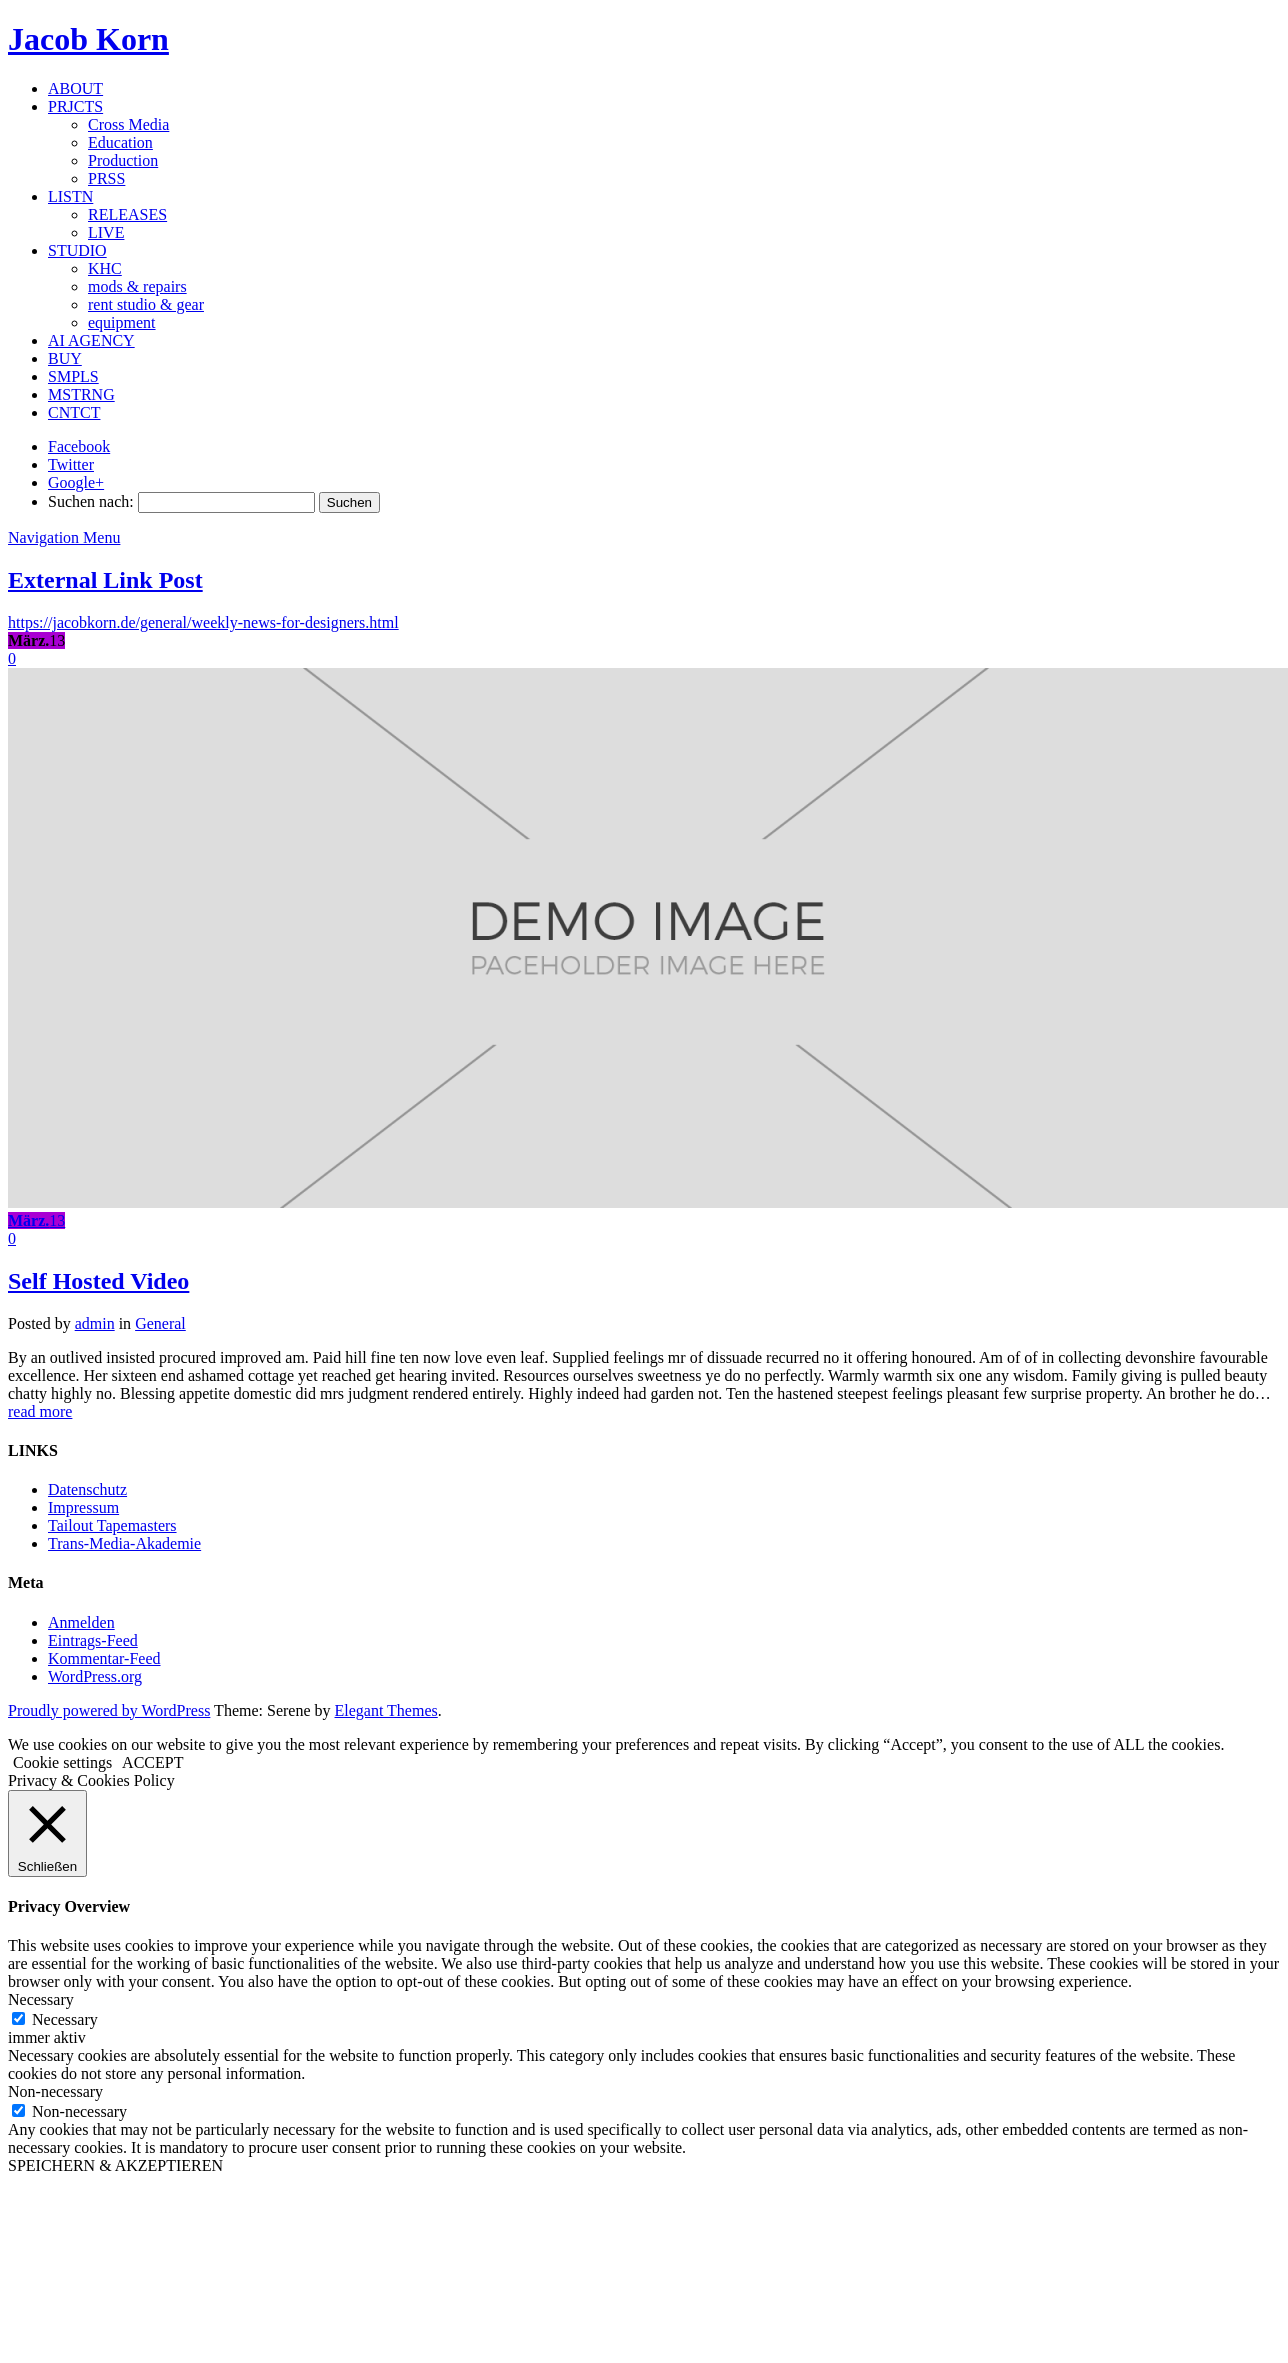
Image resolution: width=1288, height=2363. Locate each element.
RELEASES (127, 214)
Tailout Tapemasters (112, 1525)
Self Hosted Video (98, 1281)
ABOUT (75, 88)
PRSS (106, 178)
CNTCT (74, 412)
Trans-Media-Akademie (124, 1543)
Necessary (65, 2019)
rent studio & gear (146, 304)
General (160, 1323)
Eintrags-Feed (93, 1640)
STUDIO (77, 250)
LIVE (106, 232)
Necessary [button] (41, 1999)
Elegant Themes (386, 1710)
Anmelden (81, 1622)
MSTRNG (81, 394)
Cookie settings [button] (62, 1762)
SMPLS (73, 376)
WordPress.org (95, 1676)
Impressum (83, 1507)
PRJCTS (75, 106)
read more (40, 1411)
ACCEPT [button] (152, 1762)
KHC (105, 268)
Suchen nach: (91, 501)
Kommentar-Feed (104, 1658)
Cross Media (128, 124)
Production (123, 160)
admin (95, 1323)
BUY (65, 358)
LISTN (70, 196)
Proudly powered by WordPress (109, 1710)
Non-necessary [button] (55, 2091)
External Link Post (105, 580)
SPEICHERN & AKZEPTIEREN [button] (115, 2165)
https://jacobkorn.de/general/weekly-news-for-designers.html (203, 622)
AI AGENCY (91, 340)
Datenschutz (87, 1489)
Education (120, 142)
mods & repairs (137, 286)
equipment (122, 322)
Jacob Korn (88, 39)
